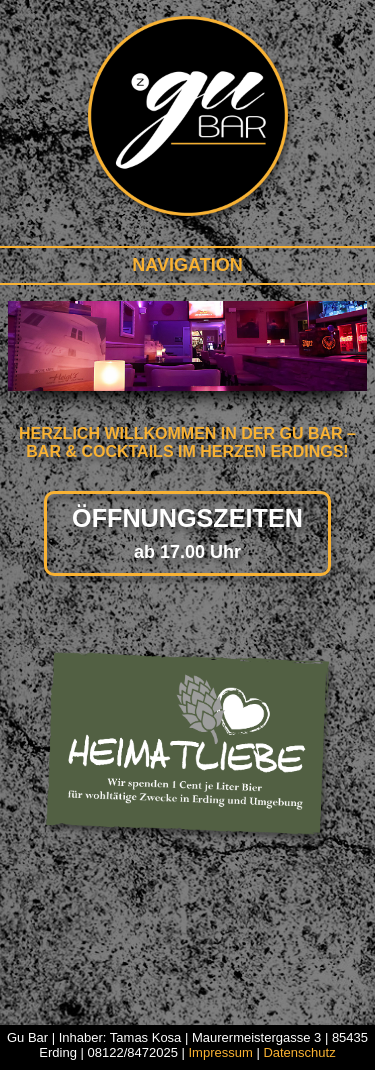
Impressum (220, 1052)
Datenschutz (299, 1052)
